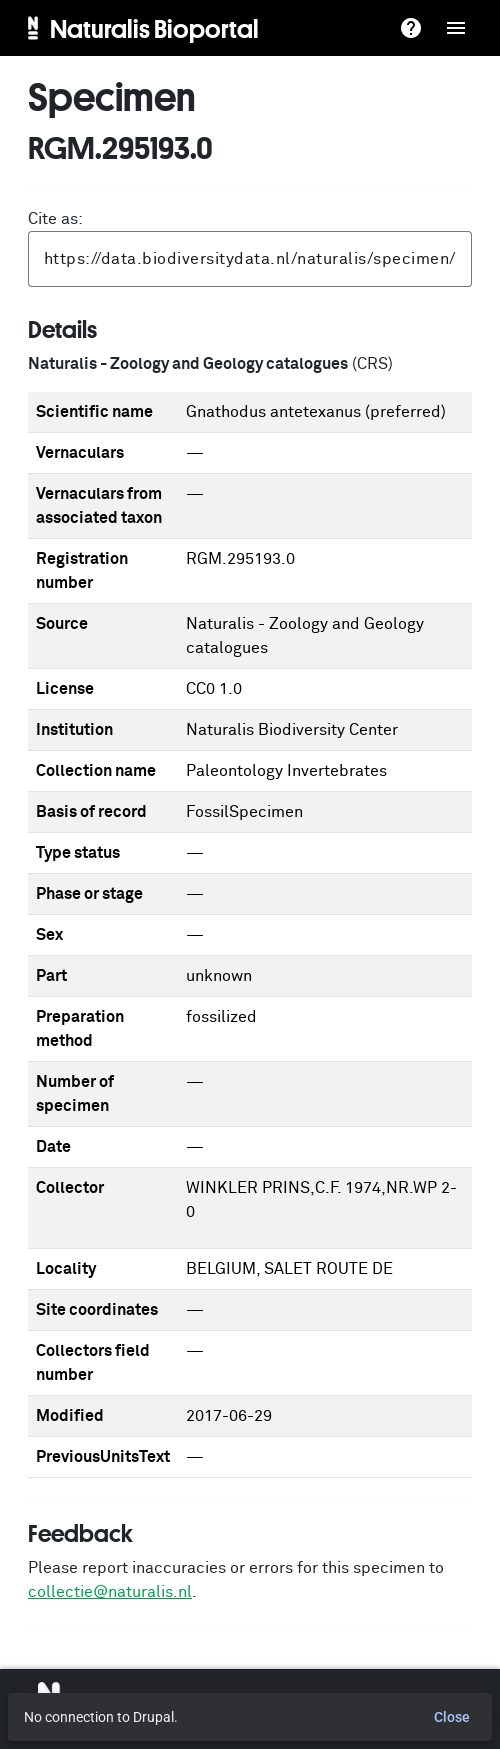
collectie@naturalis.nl (110, 1592)
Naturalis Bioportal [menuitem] (154, 28)
